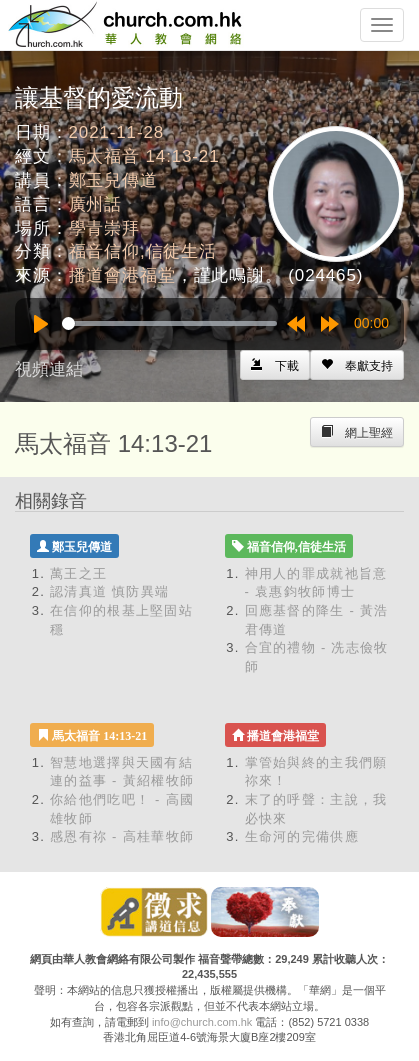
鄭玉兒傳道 (113, 180)
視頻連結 (49, 369)
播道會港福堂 (122, 275)
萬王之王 (78, 573)
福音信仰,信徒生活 (143, 251)
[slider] (169, 323)
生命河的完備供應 (302, 836)
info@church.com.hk (202, 1022)
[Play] (41, 324)
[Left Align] (357, 365)
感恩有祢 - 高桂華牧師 (122, 836)
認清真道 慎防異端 (109, 591)
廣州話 (96, 204)
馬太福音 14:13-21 (144, 156)
